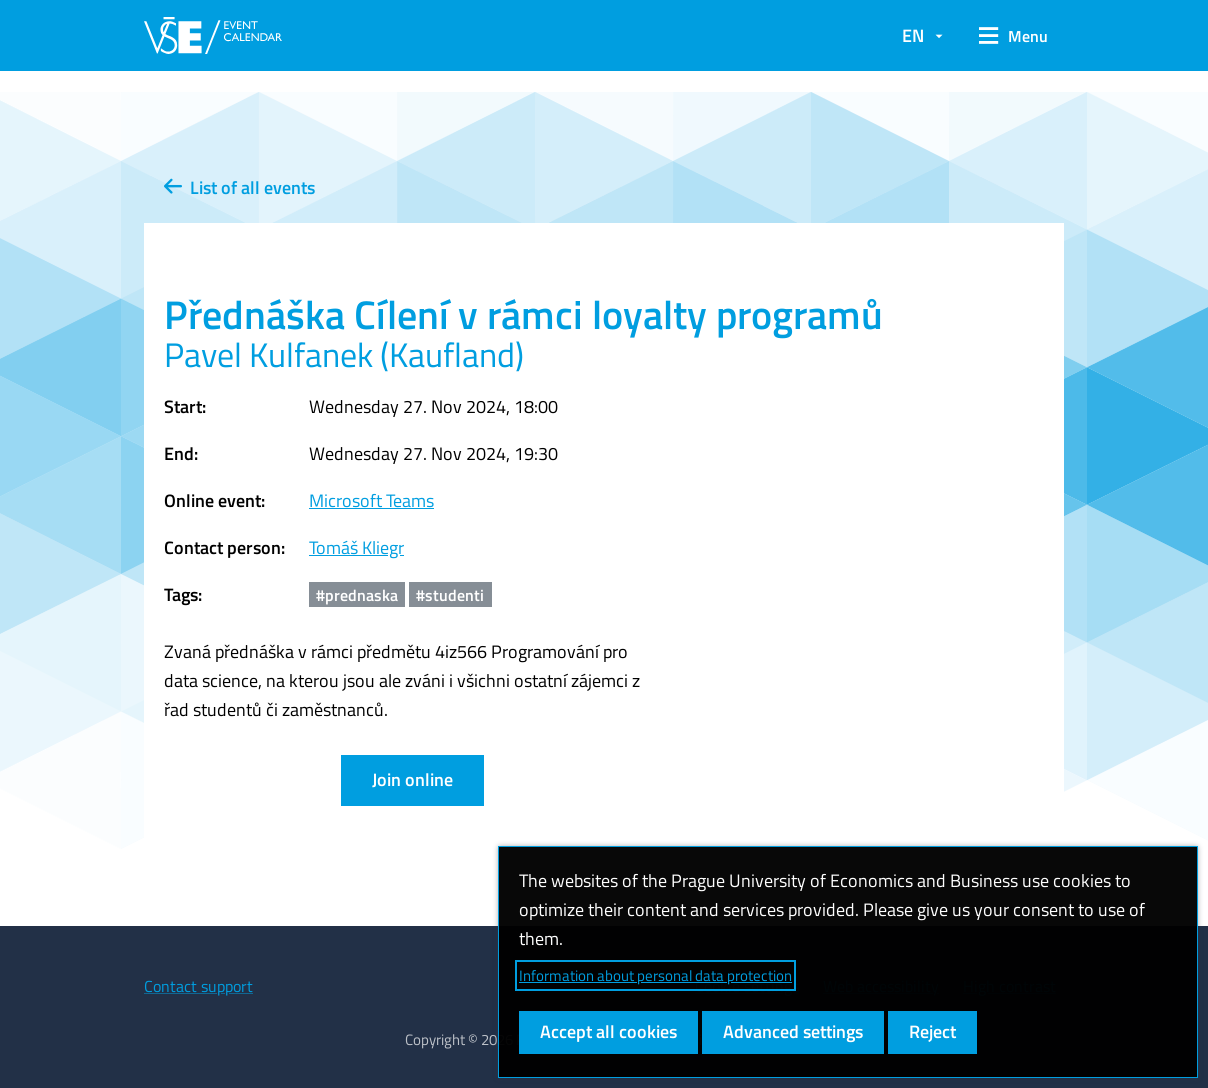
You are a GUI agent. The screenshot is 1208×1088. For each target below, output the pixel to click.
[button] (1013, 36)
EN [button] (913, 35)
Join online (412, 779)
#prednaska (357, 595)
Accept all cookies (608, 1031)
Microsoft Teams (371, 500)
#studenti (450, 595)
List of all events (239, 187)
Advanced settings (793, 1031)
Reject (932, 1031)
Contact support (198, 986)
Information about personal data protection (655, 975)
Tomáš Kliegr (356, 547)
